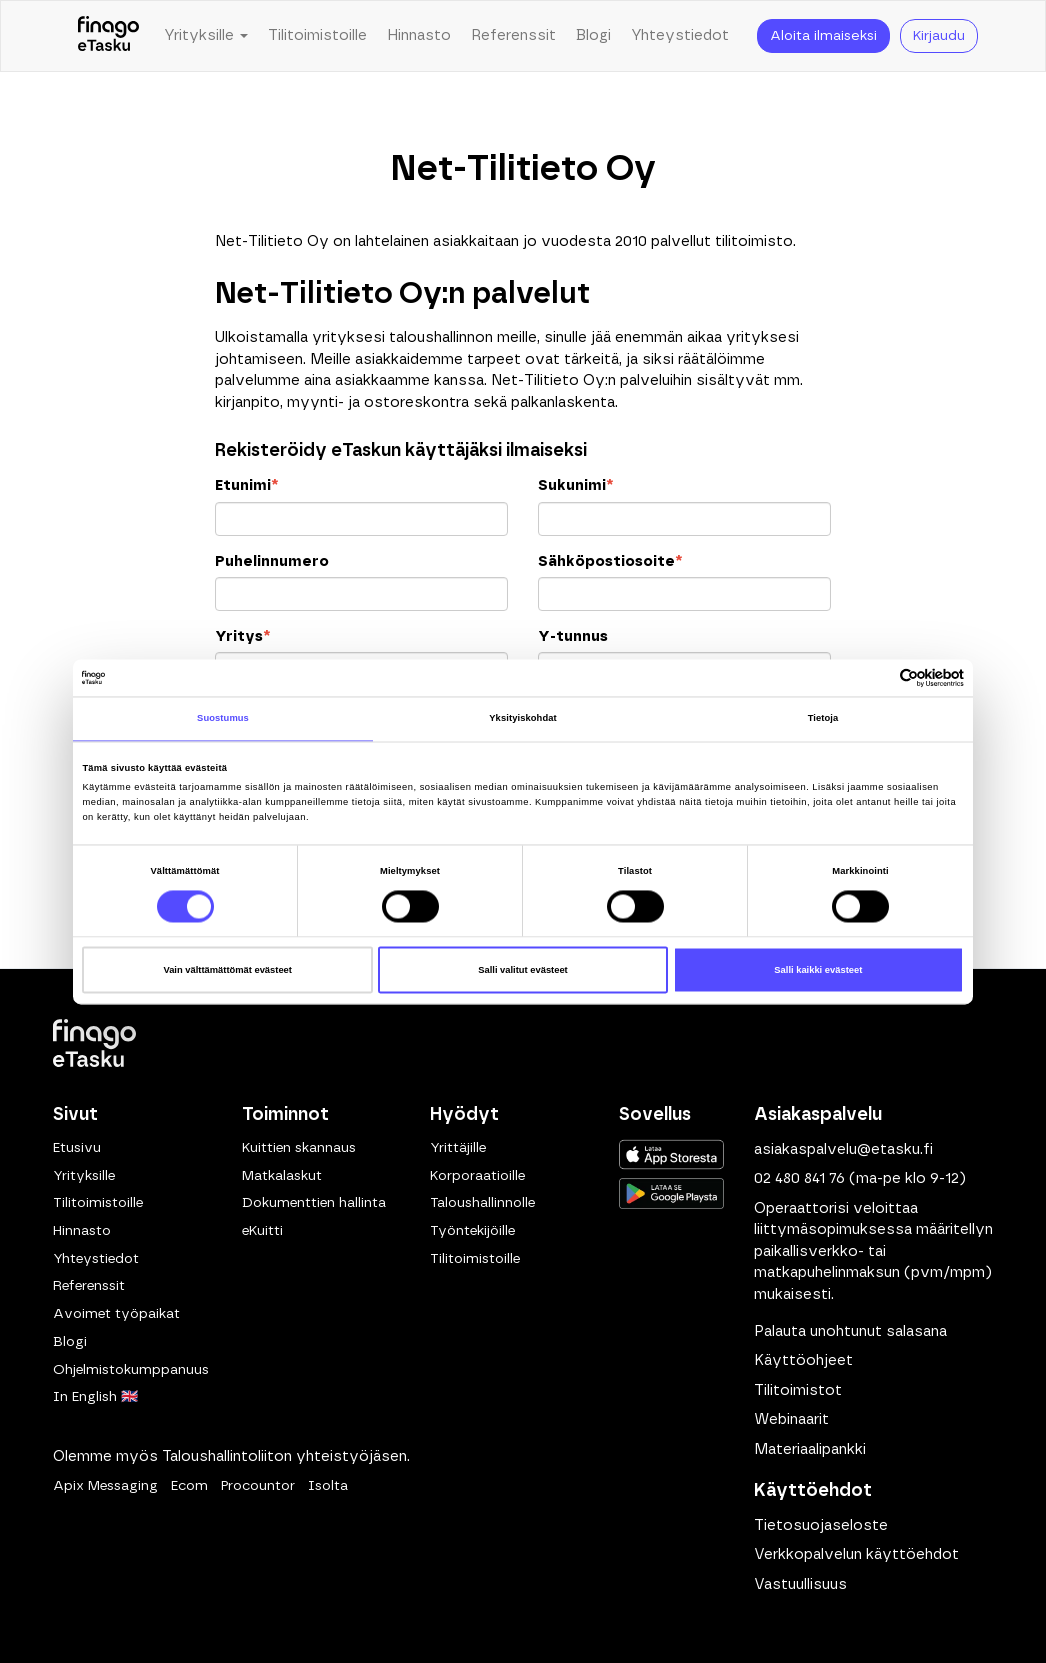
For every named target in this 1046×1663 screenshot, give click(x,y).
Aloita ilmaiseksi (823, 36)
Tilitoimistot (798, 1390)
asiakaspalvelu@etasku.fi (843, 1149)
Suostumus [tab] (223, 719)
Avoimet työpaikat (116, 1314)
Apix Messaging (105, 1486)
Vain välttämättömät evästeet (227, 970)
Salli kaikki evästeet (818, 970)
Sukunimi (575, 485)
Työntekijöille (472, 1231)
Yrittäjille (458, 1148)
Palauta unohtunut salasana (850, 1331)
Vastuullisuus (800, 1584)
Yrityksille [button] (206, 35)
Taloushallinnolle (482, 1203)
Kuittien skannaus (299, 1148)
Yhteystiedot (680, 35)
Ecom (189, 1486)
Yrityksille (84, 1176)
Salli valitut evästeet (522, 970)
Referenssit (513, 35)
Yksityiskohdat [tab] (522, 719)
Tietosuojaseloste (821, 1525)
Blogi (593, 35)
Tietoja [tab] (823, 719)
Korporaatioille (477, 1176)
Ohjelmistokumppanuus (131, 1370)
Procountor (258, 1486)
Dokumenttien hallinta (314, 1203)
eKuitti (262, 1231)
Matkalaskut (282, 1176)
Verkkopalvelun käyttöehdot (856, 1554)
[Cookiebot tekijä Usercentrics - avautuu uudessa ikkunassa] (876, 677)
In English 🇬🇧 (95, 1397)
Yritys (242, 636)
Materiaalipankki (810, 1449)
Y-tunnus (573, 636)
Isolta (328, 1486)
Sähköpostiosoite (610, 561)
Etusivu (77, 1148)
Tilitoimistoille (317, 35)
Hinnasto (419, 35)
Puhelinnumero (272, 561)
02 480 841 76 (799, 1178)
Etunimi (246, 485)
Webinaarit (791, 1419)
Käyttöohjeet (803, 1360)
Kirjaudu (939, 36)
